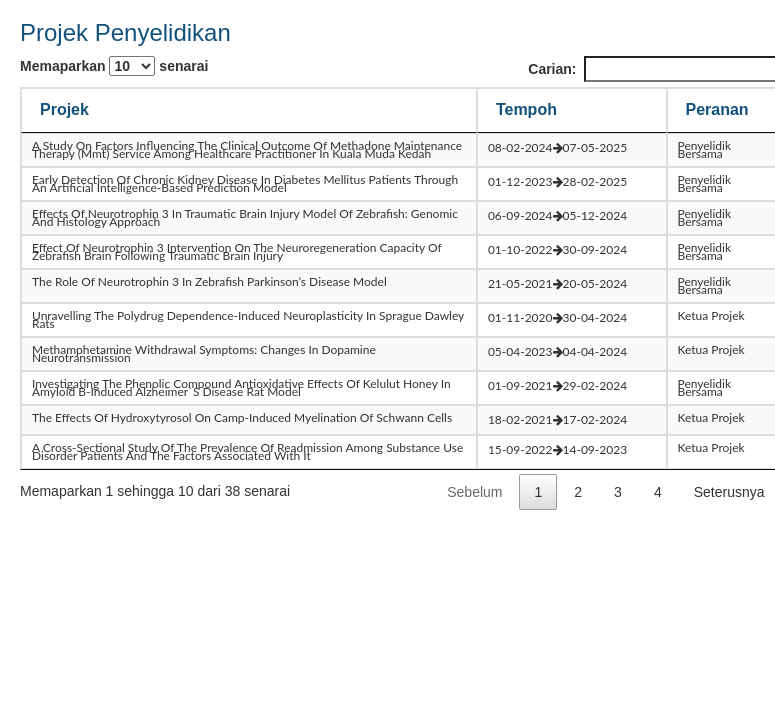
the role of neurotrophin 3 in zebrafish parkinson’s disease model (209, 281)
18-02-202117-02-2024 (557, 419)
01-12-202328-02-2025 (557, 181)
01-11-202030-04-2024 (557, 317)
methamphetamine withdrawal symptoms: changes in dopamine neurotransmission (204, 353)
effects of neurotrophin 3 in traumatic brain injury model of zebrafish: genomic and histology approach (245, 217)
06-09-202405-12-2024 (557, 215)
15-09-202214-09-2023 (557, 449)
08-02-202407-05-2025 (557, 147)
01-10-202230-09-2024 (557, 249)
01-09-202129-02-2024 (557, 385)
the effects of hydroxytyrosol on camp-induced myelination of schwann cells (242, 417)
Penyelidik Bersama (705, 149)
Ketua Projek (711, 315)
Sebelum (474, 492)
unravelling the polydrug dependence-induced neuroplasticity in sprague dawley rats (248, 319)
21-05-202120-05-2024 (557, 283)
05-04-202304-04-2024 (557, 351)
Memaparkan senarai (114, 66)
